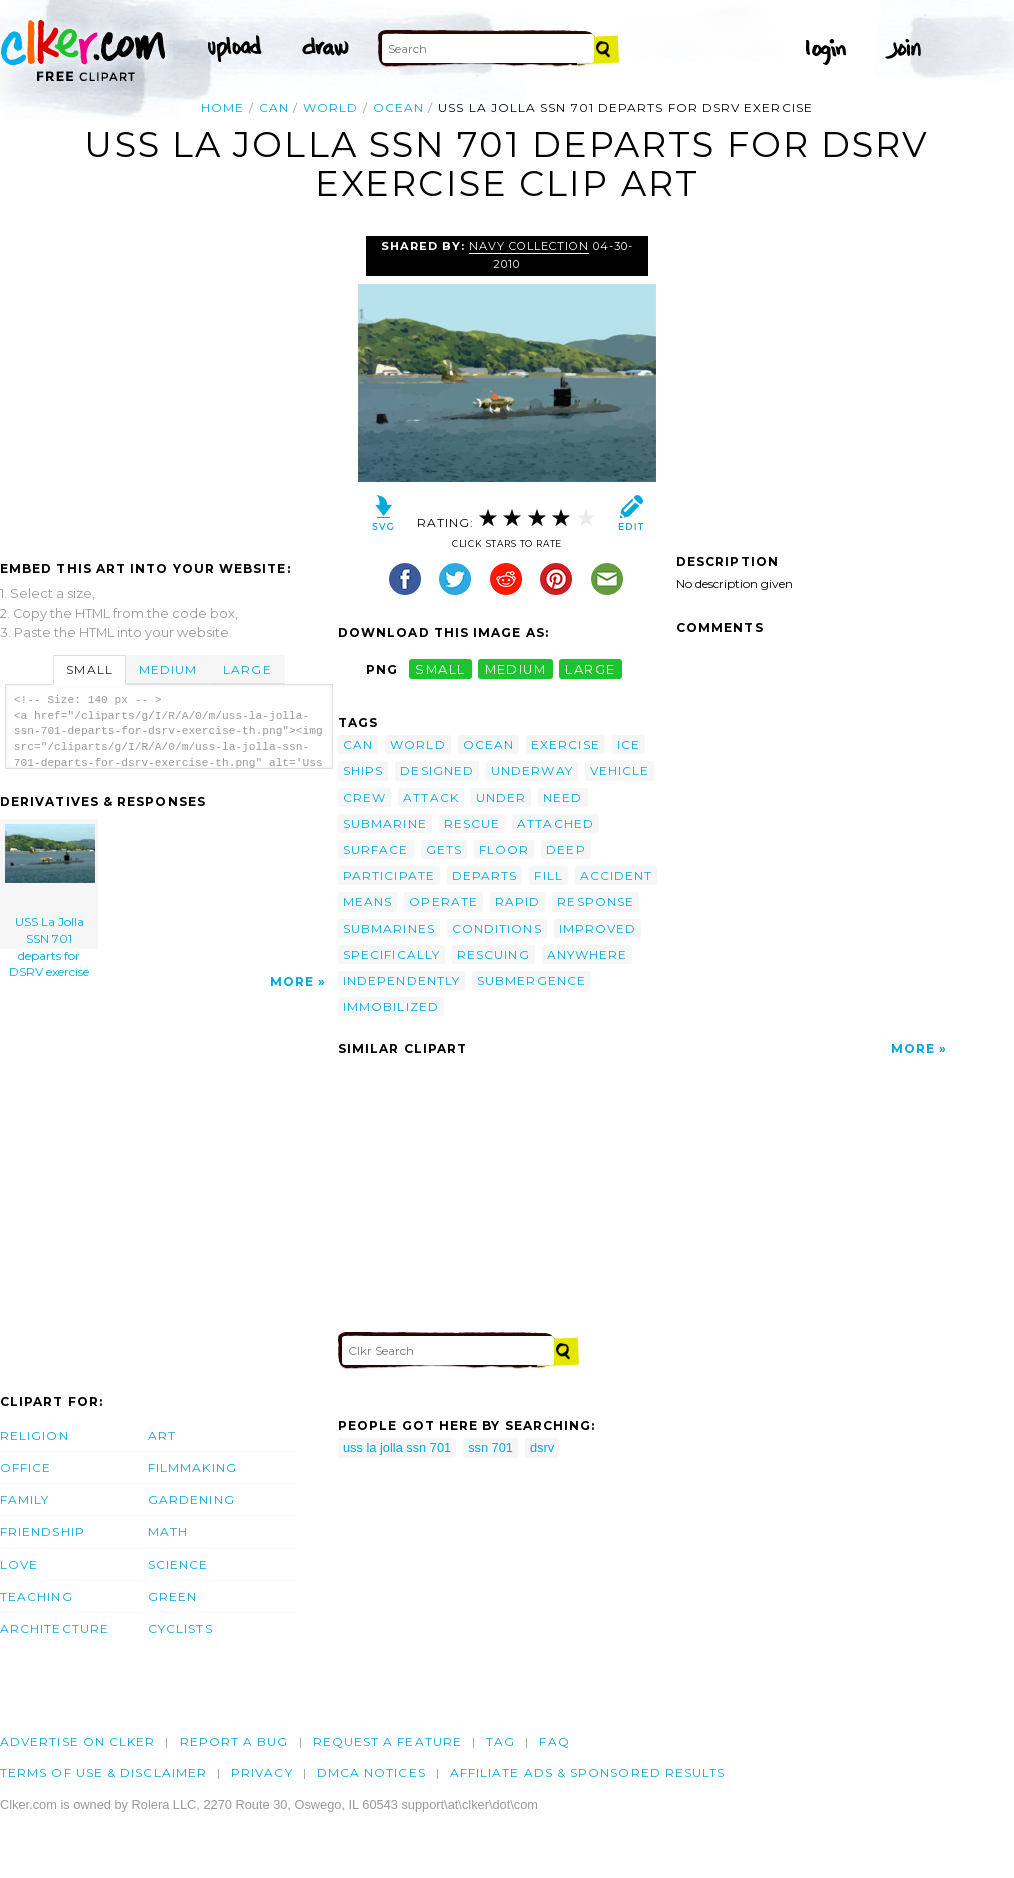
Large (247, 669)
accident (616, 875)
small (440, 669)
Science (178, 1564)
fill (548, 875)
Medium (168, 669)
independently (401, 980)
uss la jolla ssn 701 (397, 1447)
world (330, 107)
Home (222, 107)
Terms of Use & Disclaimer (103, 1772)
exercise (565, 744)
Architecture (54, 1628)
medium (516, 669)
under (501, 797)
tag (500, 1741)
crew (364, 797)
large (590, 669)
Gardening (191, 1499)
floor (504, 849)
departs (485, 875)
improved (598, 928)
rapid (517, 901)
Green (172, 1596)
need (562, 797)
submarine (385, 823)
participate (389, 875)
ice (628, 744)
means (367, 901)
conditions (497, 928)
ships (363, 770)
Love (19, 1564)
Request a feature (387, 1741)
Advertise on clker (77, 1741)
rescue (472, 823)
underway (532, 770)
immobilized (391, 1006)
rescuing (493, 954)
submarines (389, 928)
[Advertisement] (168, 386)
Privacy (262, 1772)
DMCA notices (371, 1772)
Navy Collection (529, 246)
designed (437, 770)
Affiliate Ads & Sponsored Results (588, 1772)
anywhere (587, 954)
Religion (34, 1435)
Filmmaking (192, 1467)
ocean (398, 107)
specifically (391, 954)
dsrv (542, 1447)
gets (444, 849)
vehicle (620, 770)
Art (162, 1435)
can (274, 107)
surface (376, 849)
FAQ (554, 1741)
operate (443, 901)
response (595, 901)
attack (430, 797)
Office (25, 1467)
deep (565, 849)
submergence (531, 980)
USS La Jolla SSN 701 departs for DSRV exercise (50, 886)
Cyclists (180, 1628)
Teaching (36, 1596)
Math (168, 1531)
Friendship (42, 1531)
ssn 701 (490, 1447)
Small (89, 669)
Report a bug (234, 1741)
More (292, 981)
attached (555, 823)
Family (24, 1499)
